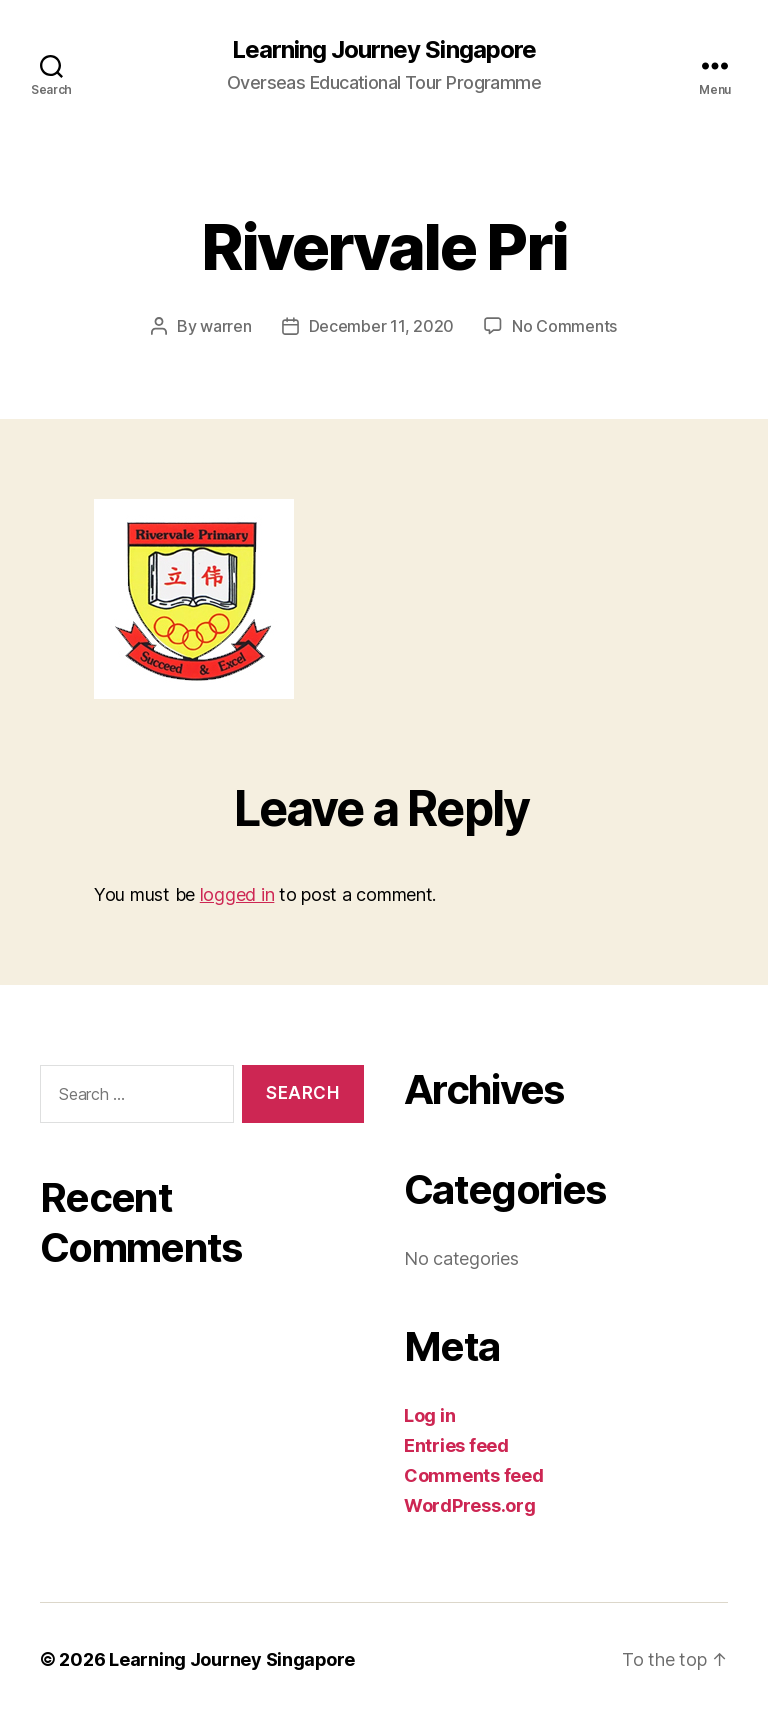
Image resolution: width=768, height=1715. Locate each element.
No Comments (564, 326)
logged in (237, 893)
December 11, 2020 (381, 326)
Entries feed (456, 1444)
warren (225, 326)
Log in (429, 1414)
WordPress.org (470, 1504)
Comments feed (474, 1474)
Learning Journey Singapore (383, 50)
